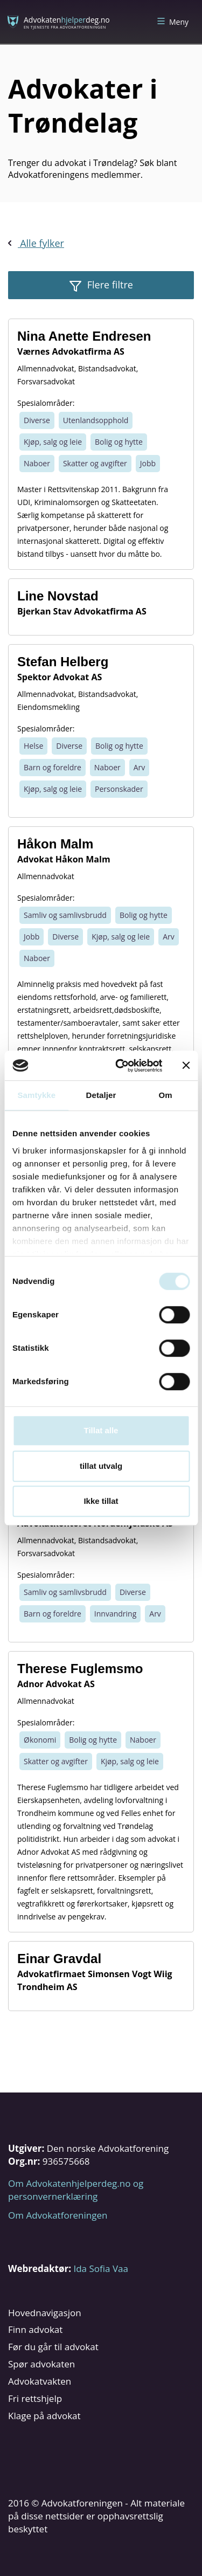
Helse (33, 746)
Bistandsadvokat (107, 368)
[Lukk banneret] (186, 1065)
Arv (139, 767)
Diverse (37, 420)
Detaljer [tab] (101, 1095)
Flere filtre (109, 284)
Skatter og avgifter (95, 463)
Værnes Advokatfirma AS (70, 351)
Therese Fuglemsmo (80, 1668)
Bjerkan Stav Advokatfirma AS (82, 611)
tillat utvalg (101, 1465)
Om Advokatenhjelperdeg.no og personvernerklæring (75, 2189)
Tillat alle (101, 1430)
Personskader (119, 789)
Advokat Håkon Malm (63, 859)
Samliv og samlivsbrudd (65, 915)
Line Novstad (58, 596)
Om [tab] (165, 1095)
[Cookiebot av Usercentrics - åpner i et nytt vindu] (120, 1066)
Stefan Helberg (62, 661)
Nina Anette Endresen (84, 336)
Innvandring (115, 1613)
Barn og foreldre (52, 767)
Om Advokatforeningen (57, 2215)
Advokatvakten (39, 2381)
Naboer (37, 463)
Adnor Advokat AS (56, 1684)
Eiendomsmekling (48, 707)
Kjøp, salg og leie (53, 442)
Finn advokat (35, 2329)
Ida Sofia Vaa (100, 2268)
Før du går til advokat (53, 2346)
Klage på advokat (44, 2415)
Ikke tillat (100, 1500)
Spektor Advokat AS (59, 677)
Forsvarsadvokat (46, 381)
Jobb (148, 463)
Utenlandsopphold (95, 420)
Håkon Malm (55, 844)
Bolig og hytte (119, 442)
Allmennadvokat (45, 368)
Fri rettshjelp (35, 2398)
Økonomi (40, 1740)
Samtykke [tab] (36, 1095)
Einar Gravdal (59, 1958)
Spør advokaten (41, 2364)
